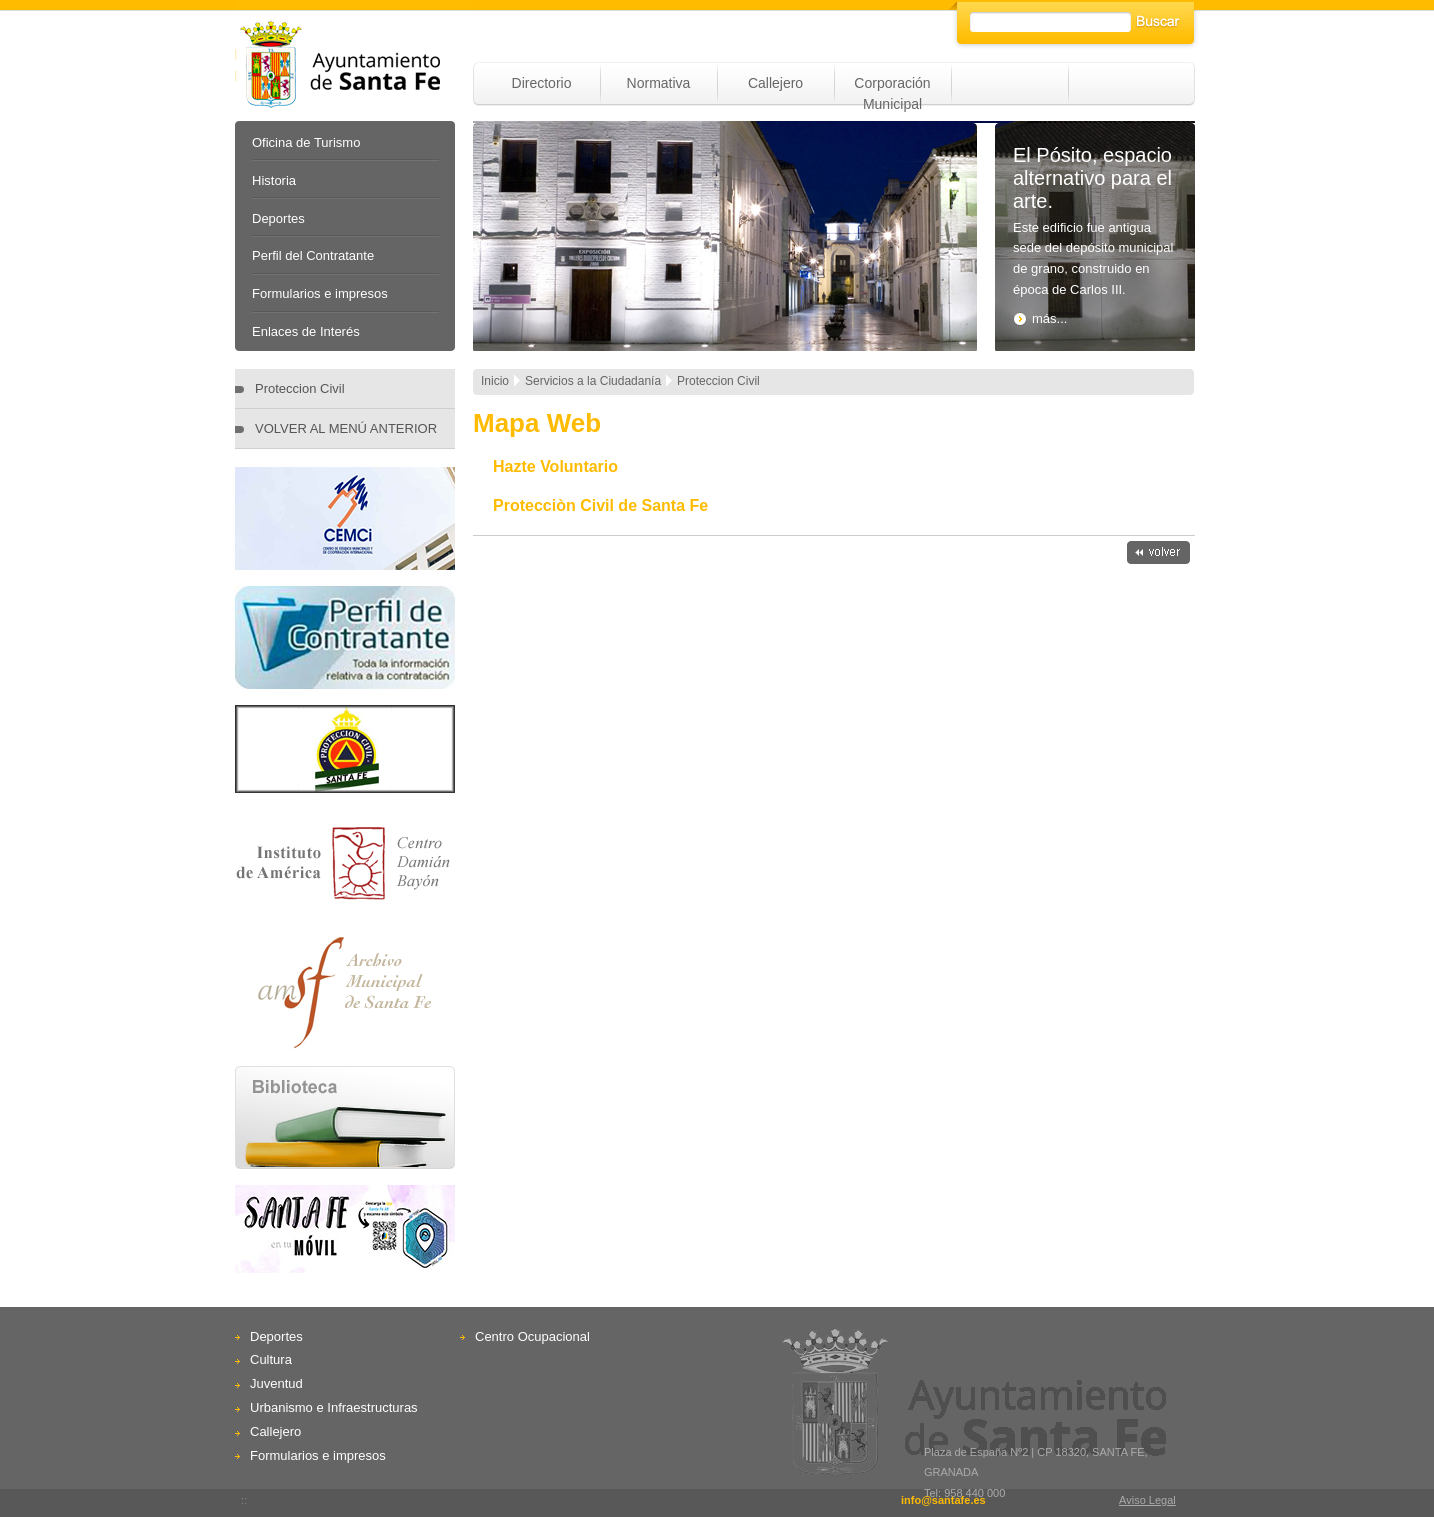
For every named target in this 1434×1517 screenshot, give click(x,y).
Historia (274, 180)
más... (1040, 318)
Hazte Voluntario (555, 466)
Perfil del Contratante (313, 255)
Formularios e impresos (320, 293)
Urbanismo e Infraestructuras (334, 1407)
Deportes (278, 218)
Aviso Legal (1147, 1500)
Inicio (495, 381)
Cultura (271, 1359)
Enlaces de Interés (306, 331)
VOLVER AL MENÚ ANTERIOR (346, 428)
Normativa (659, 83)
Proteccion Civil (300, 388)
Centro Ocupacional (532, 1336)
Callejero (775, 83)
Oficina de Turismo (306, 142)
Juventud (276, 1383)
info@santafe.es (943, 1500)
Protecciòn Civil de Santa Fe (600, 505)
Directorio (542, 83)
